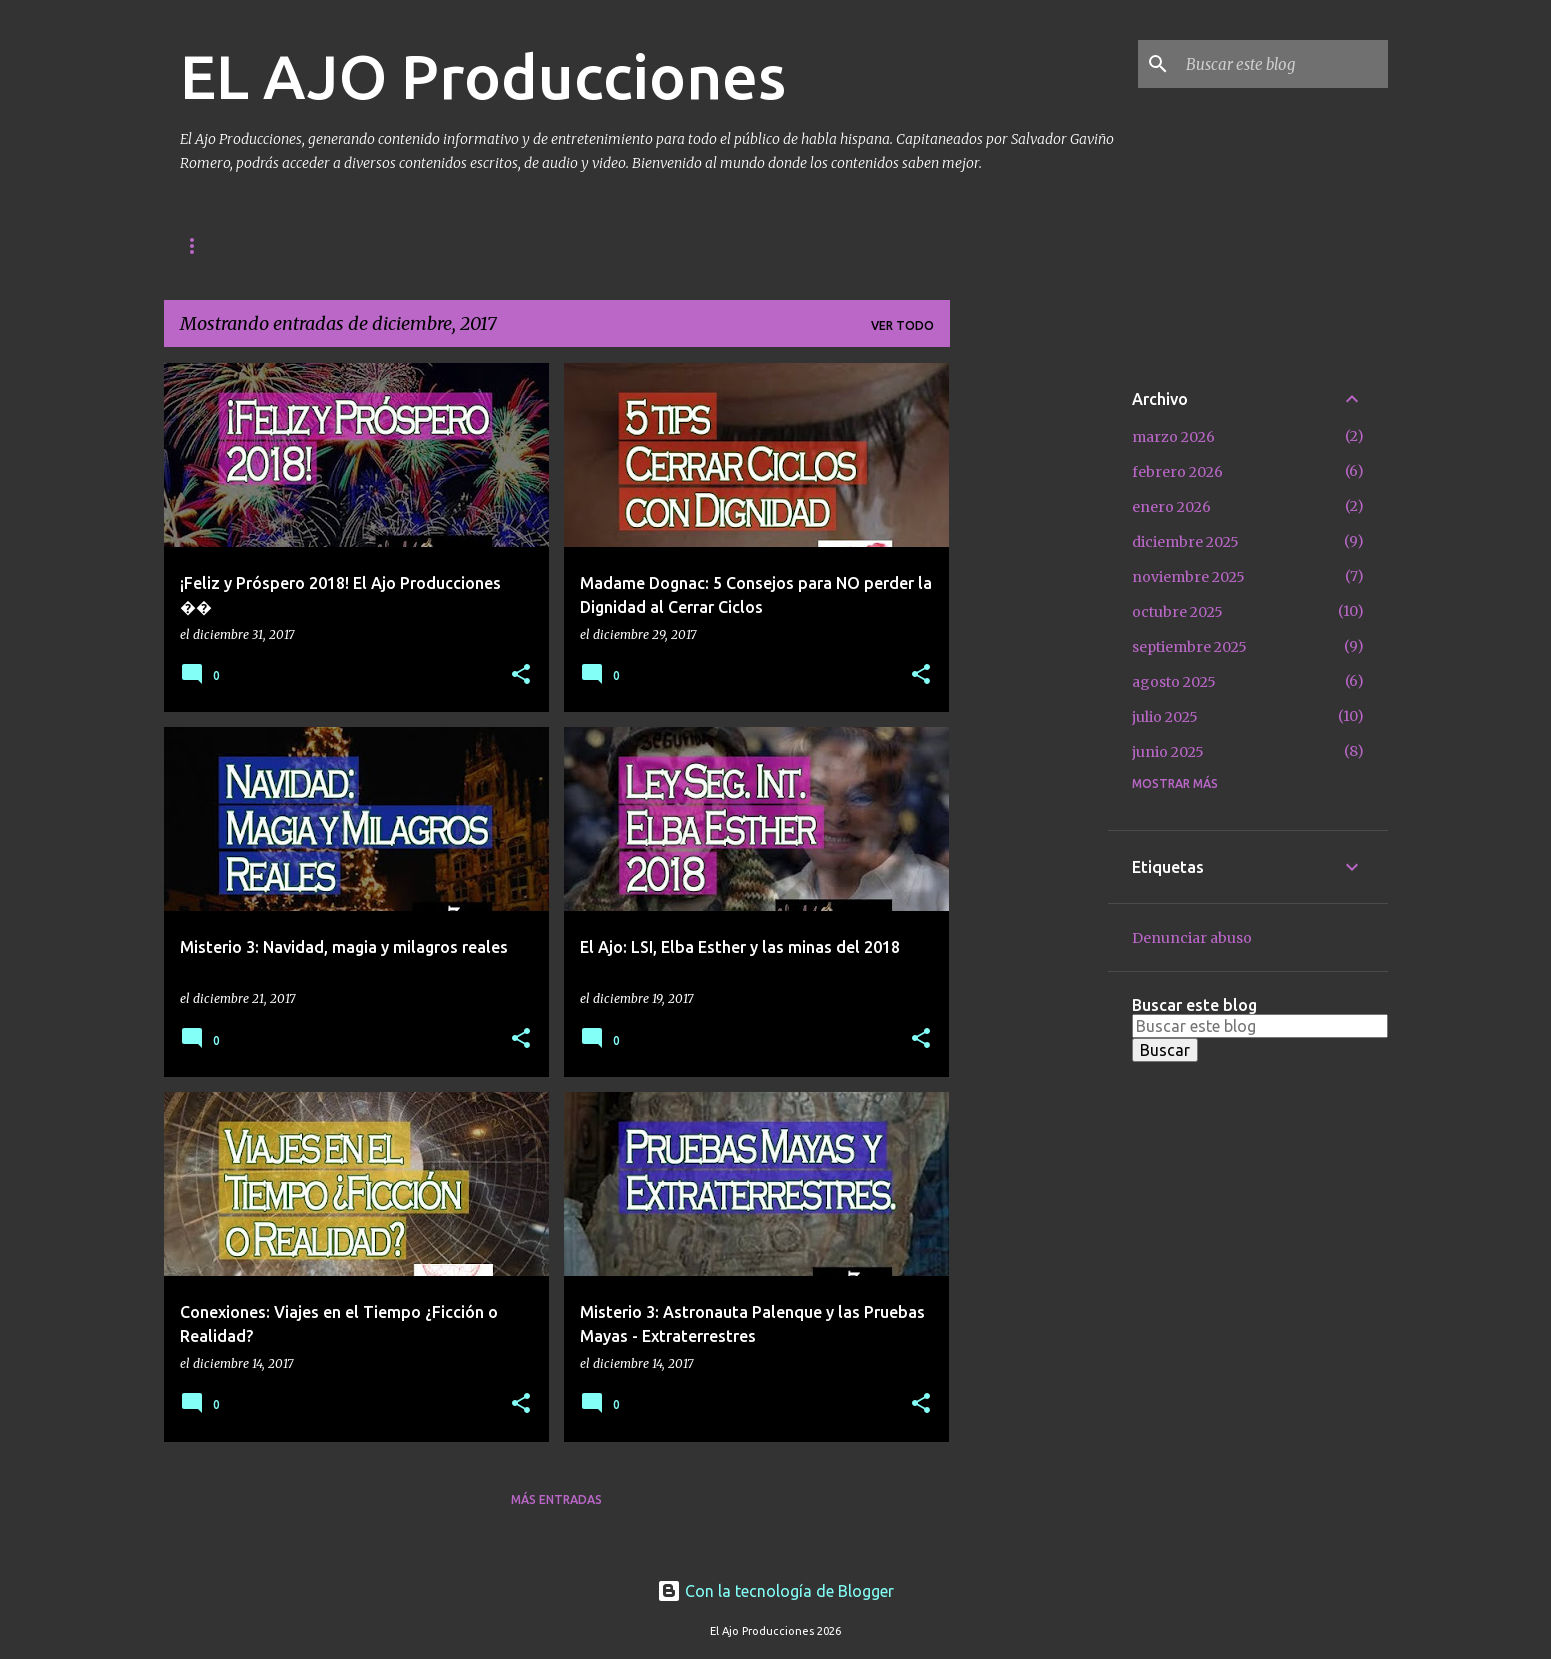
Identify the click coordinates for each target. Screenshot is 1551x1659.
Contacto (298, 245)
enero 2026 (1171, 507)
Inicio (199, 245)
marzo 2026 (1173, 437)
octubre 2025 (1177, 612)
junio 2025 (1168, 752)
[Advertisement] (1029, 663)
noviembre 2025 (1188, 577)
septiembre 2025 (1189, 647)
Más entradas (556, 1499)
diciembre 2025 (1185, 542)
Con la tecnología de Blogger (775, 1591)
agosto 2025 (1174, 682)
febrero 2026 (1177, 472)
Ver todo (902, 325)
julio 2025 (1165, 717)
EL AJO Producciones (483, 76)
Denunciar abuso (1192, 938)
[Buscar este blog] (1283, 64)
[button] (521, 675)
